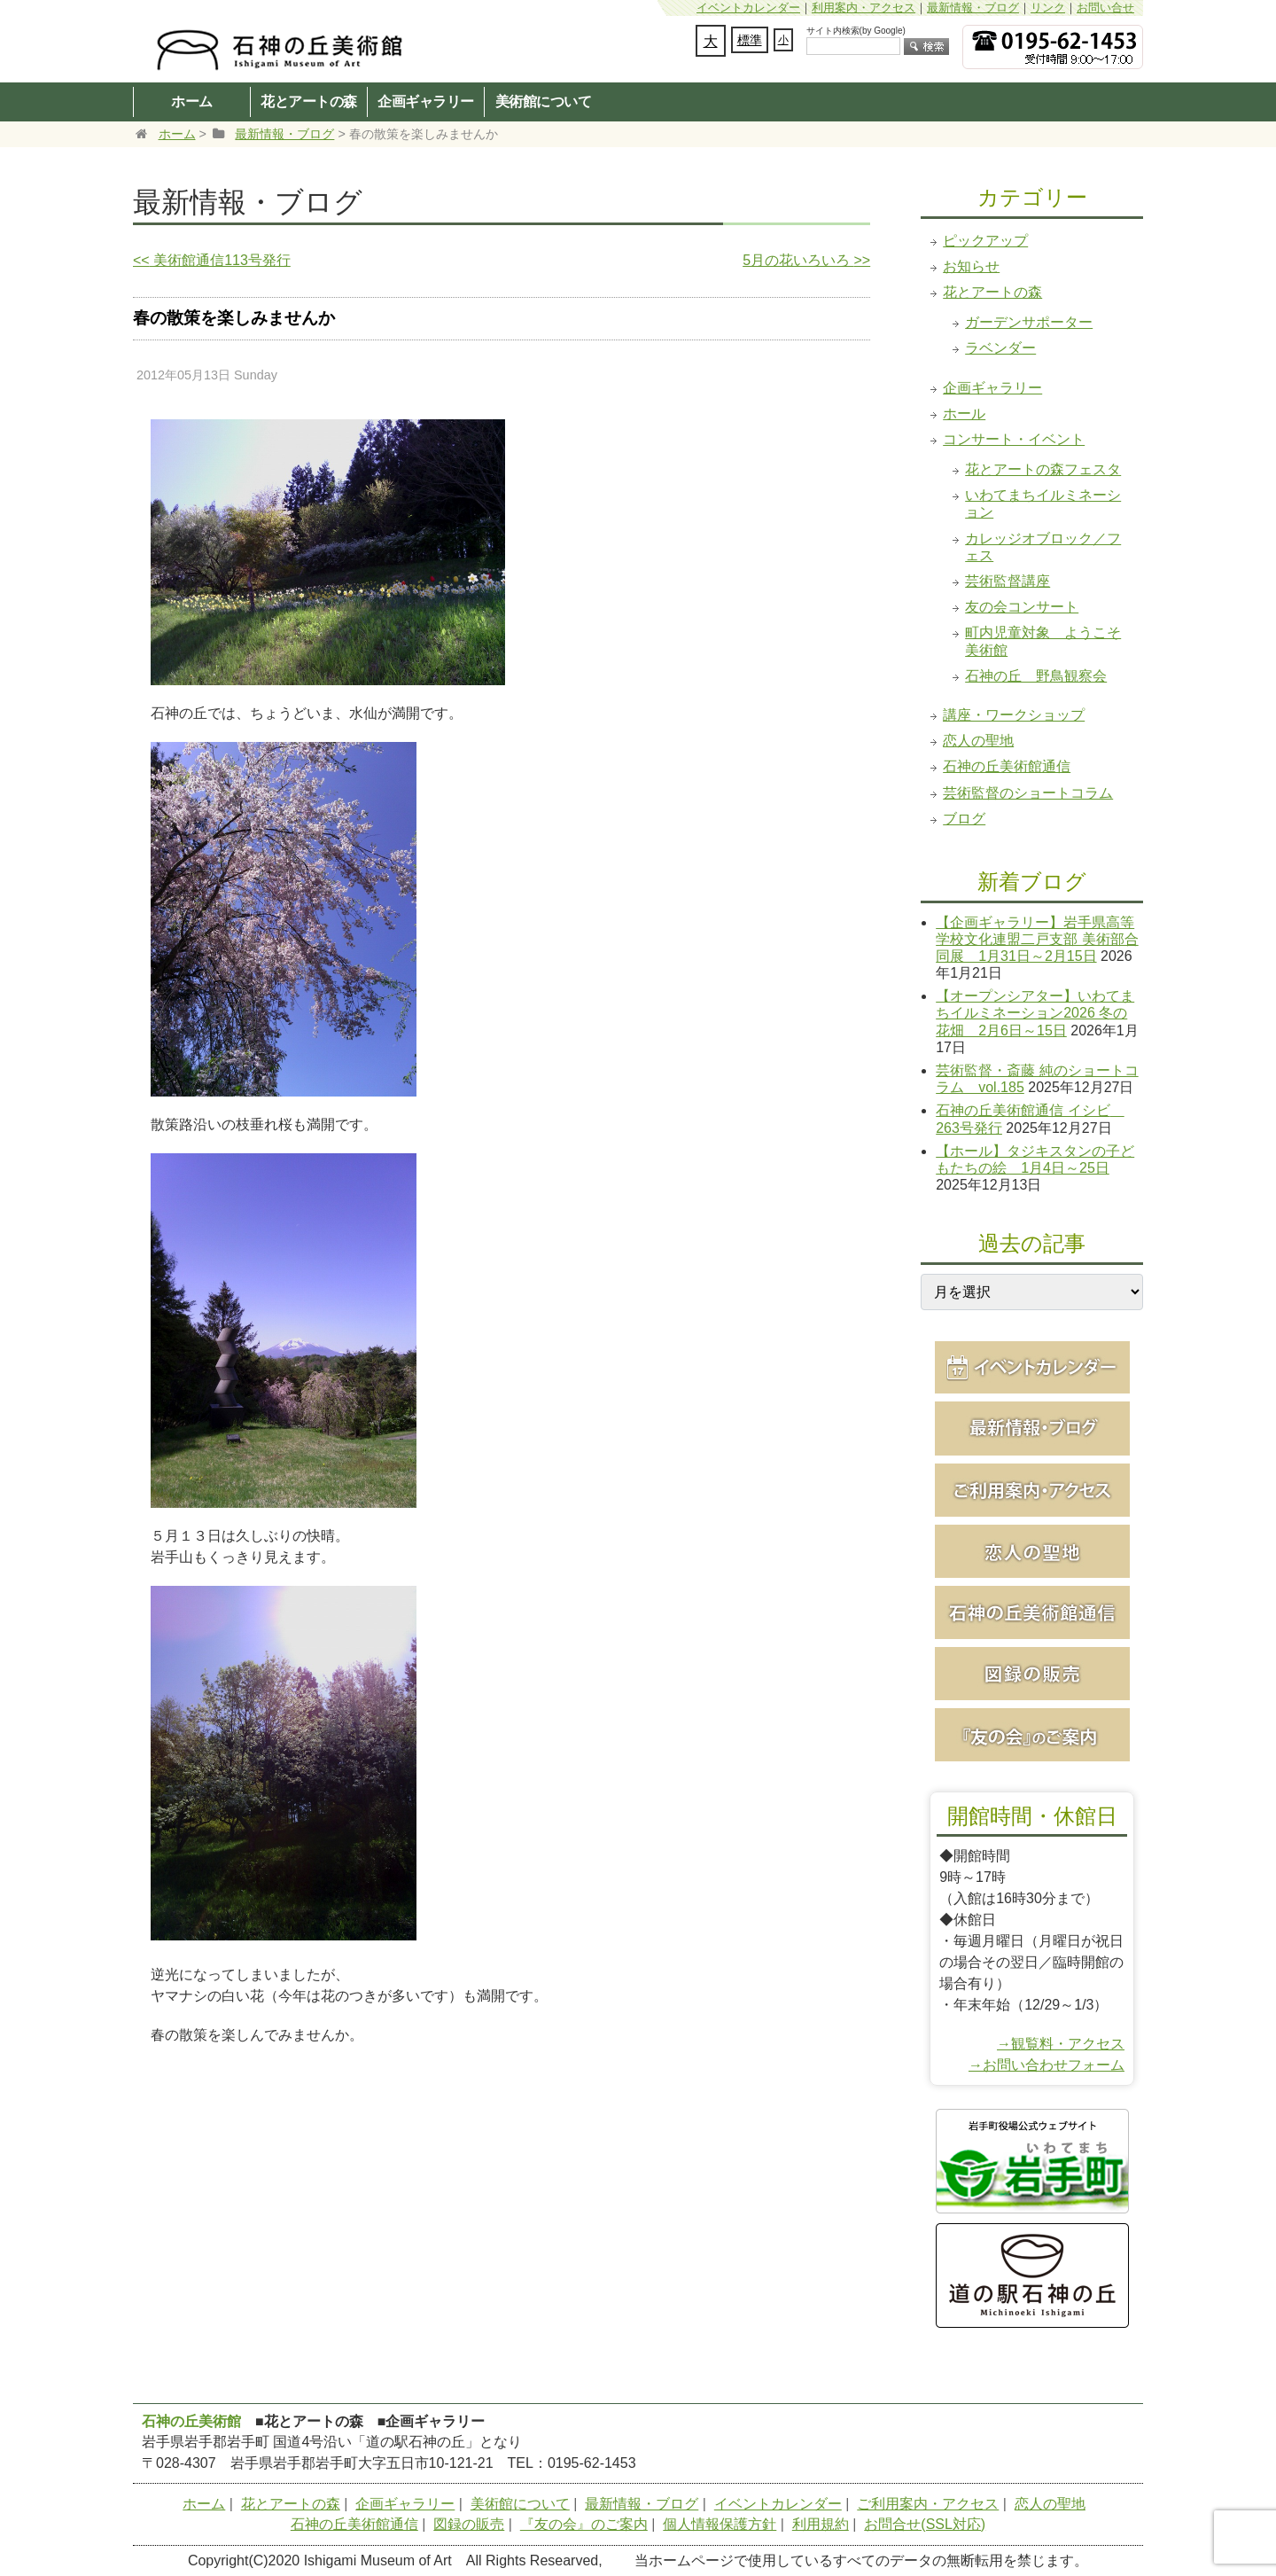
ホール (964, 413)
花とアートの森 (309, 101)
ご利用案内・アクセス (928, 2503)
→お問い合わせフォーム (1046, 2065)
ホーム (192, 101)
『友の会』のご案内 (584, 2524)
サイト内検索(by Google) (856, 30)
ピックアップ (985, 240)
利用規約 (820, 2524)
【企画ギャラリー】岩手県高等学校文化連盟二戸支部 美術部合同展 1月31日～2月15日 (1037, 939)
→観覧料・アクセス (1060, 2043)
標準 (749, 40)
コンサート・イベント (1014, 439)
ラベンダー (1000, 347)
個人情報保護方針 (719, 2524)
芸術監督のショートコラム (1028, 792)
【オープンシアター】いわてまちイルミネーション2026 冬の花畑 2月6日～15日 (1035, 1012)
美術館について (543, 101)
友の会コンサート (1021, 606)
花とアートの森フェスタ (1043, 469)
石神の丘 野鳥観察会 (1036, 675)
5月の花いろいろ (806, 260)
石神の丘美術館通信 (1006, 766)
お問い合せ (1105, 7)
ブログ (964, 818)
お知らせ (971, 266)
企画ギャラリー (425, 101)
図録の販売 (468, 2524)
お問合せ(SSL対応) (924, 2524)
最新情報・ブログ (973, 7)
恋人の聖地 (978, 740)
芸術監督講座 (1007, 581)
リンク (1048, 7)
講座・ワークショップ (1014, 714)
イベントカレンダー (748, 7)
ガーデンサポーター (1029, 322)
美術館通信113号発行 (212, 260)
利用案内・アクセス (863, 7)
